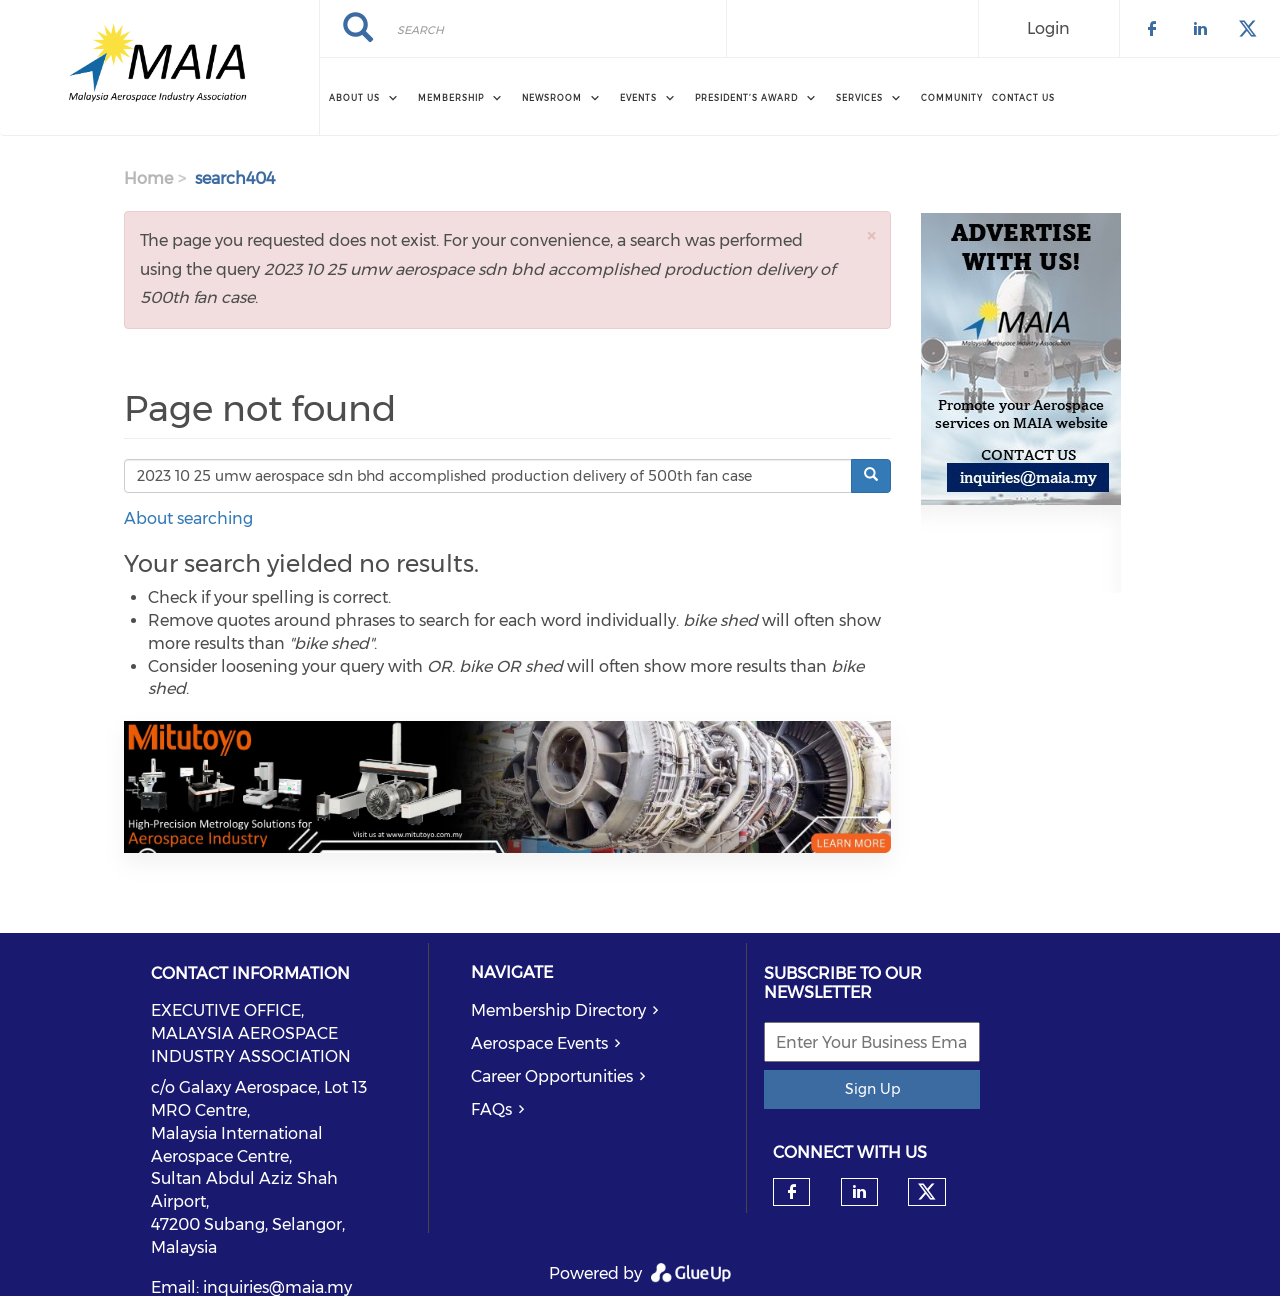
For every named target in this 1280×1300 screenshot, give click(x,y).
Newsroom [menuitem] (552, 98)
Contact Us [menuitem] (1023, 98)
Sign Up (872, 1089)
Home (148, 178)
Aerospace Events (539, 1043)
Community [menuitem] (952, 98)
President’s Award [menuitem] (746, 98)
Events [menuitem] (638, 98)
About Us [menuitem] (354, 98)
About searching (188, 518)
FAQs (491, 1109)
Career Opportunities (552, 1076)
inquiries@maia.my (277, 1287)
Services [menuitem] (859, 98)
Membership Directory (558, 1010)
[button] (871, 235)
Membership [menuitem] (451, 98)
